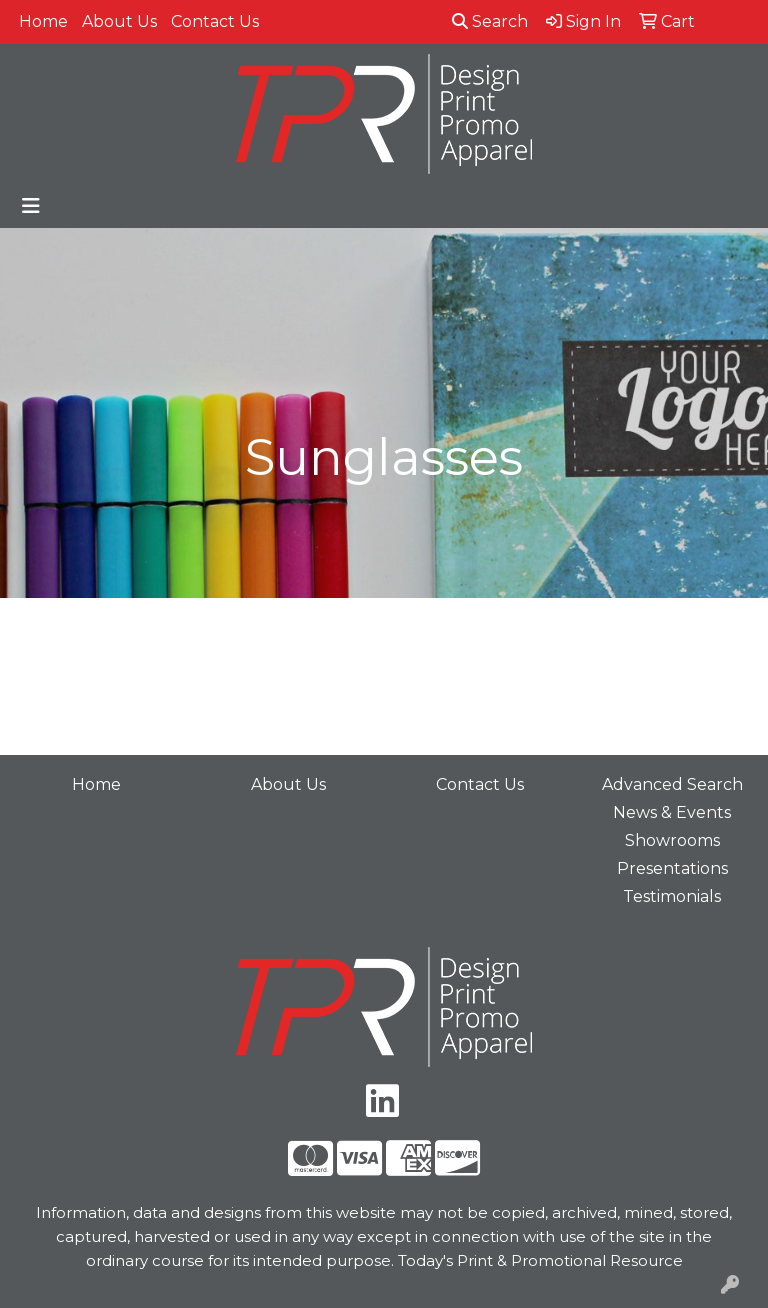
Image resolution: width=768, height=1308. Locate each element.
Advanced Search (672, 784)
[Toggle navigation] (31, 206)
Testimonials (672, 896)
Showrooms (672, 840)
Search (490, 21)
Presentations (672, 868)
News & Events (672, 812)
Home (43, 21)
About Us (119, 21)
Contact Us (215, 21)
